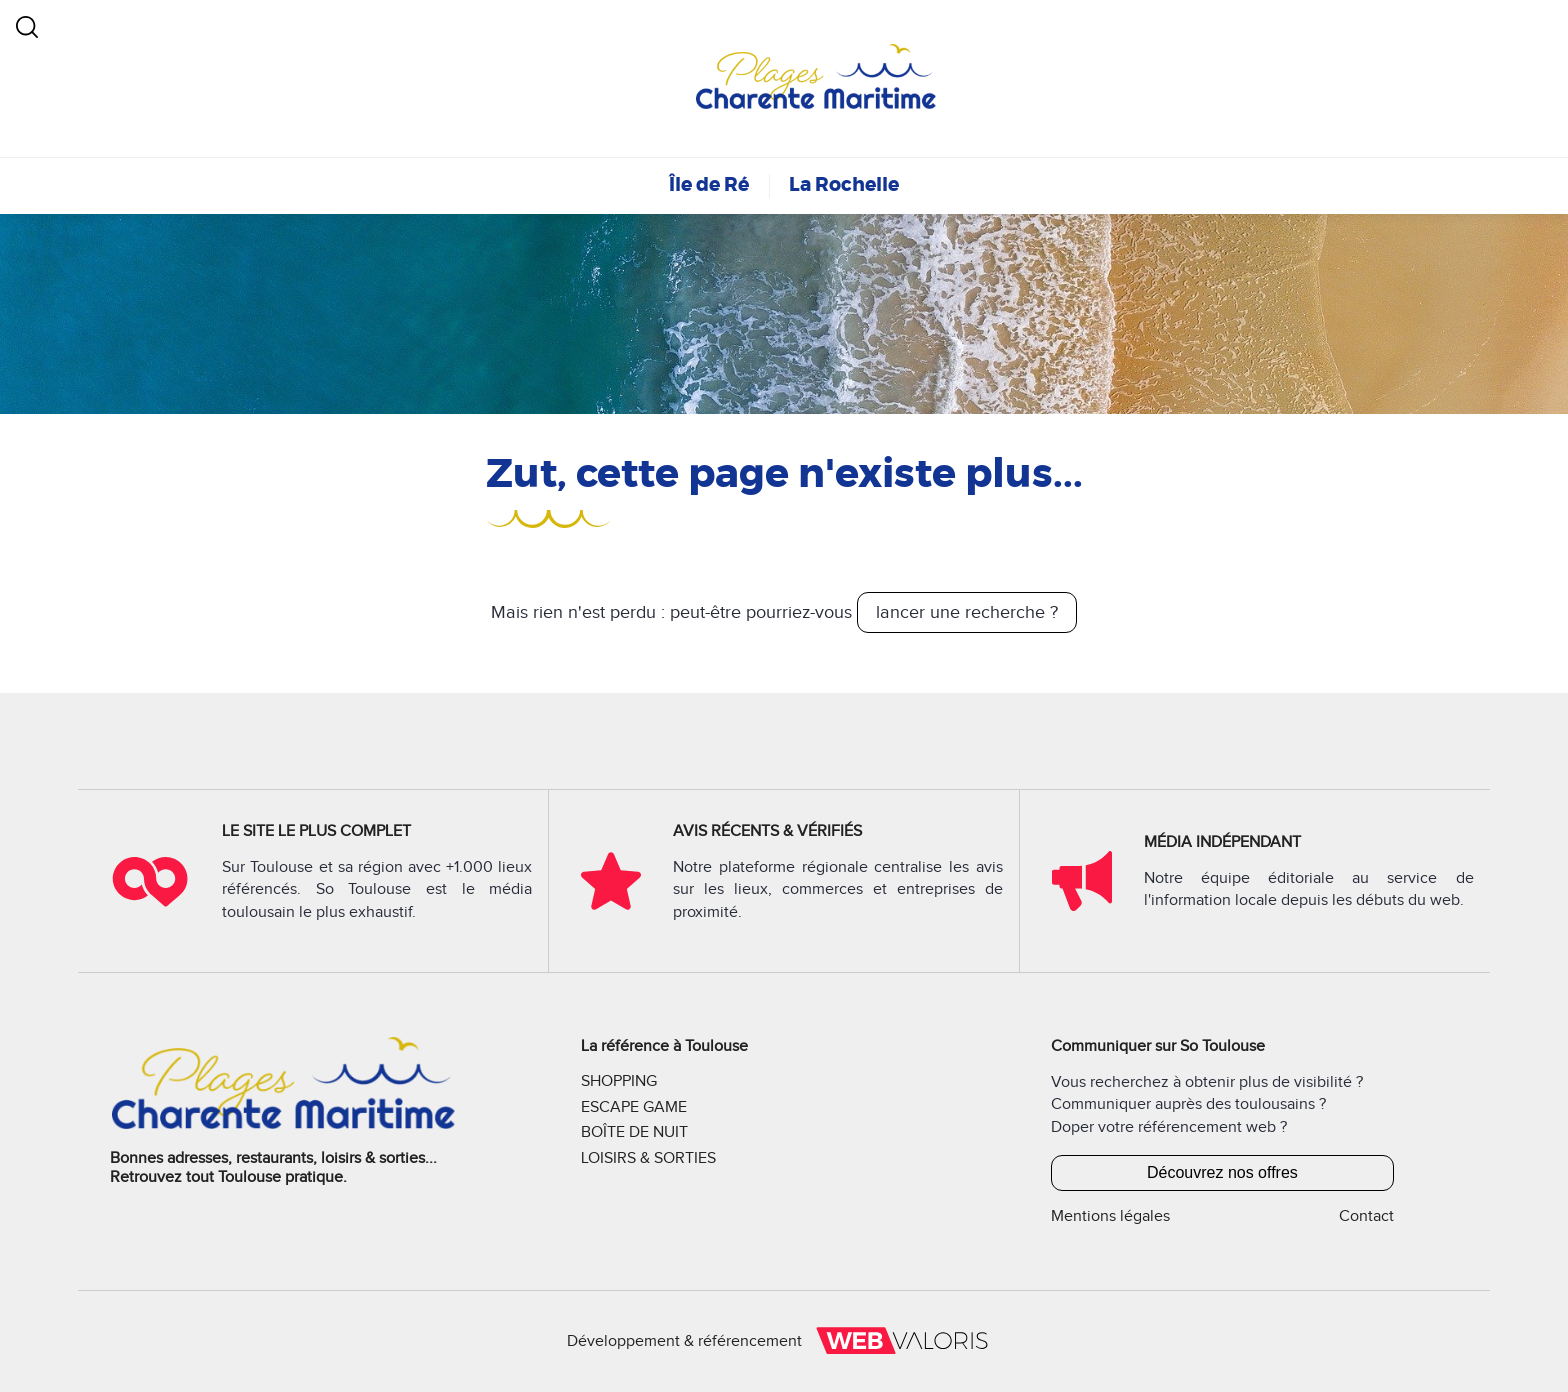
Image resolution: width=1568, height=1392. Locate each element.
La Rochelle (844, 184)
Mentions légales (1110, 1216)
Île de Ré (709, 184)
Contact (1366, 1216)
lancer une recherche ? (967, 612)
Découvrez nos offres (1222, 1172)
